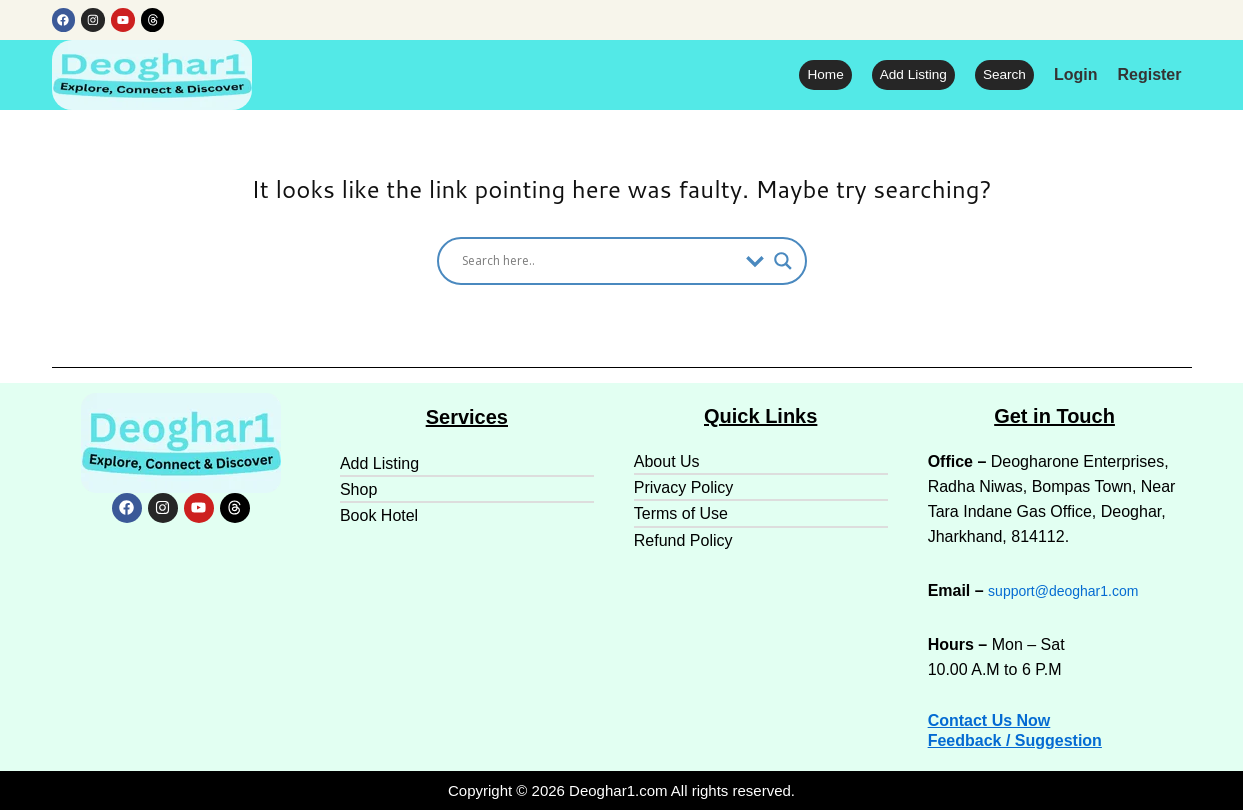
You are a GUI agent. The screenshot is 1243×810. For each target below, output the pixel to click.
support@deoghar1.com (1074, 590)
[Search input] (599, 263)
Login (1076, 76)
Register (1149, 76)
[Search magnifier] (783, 263)
